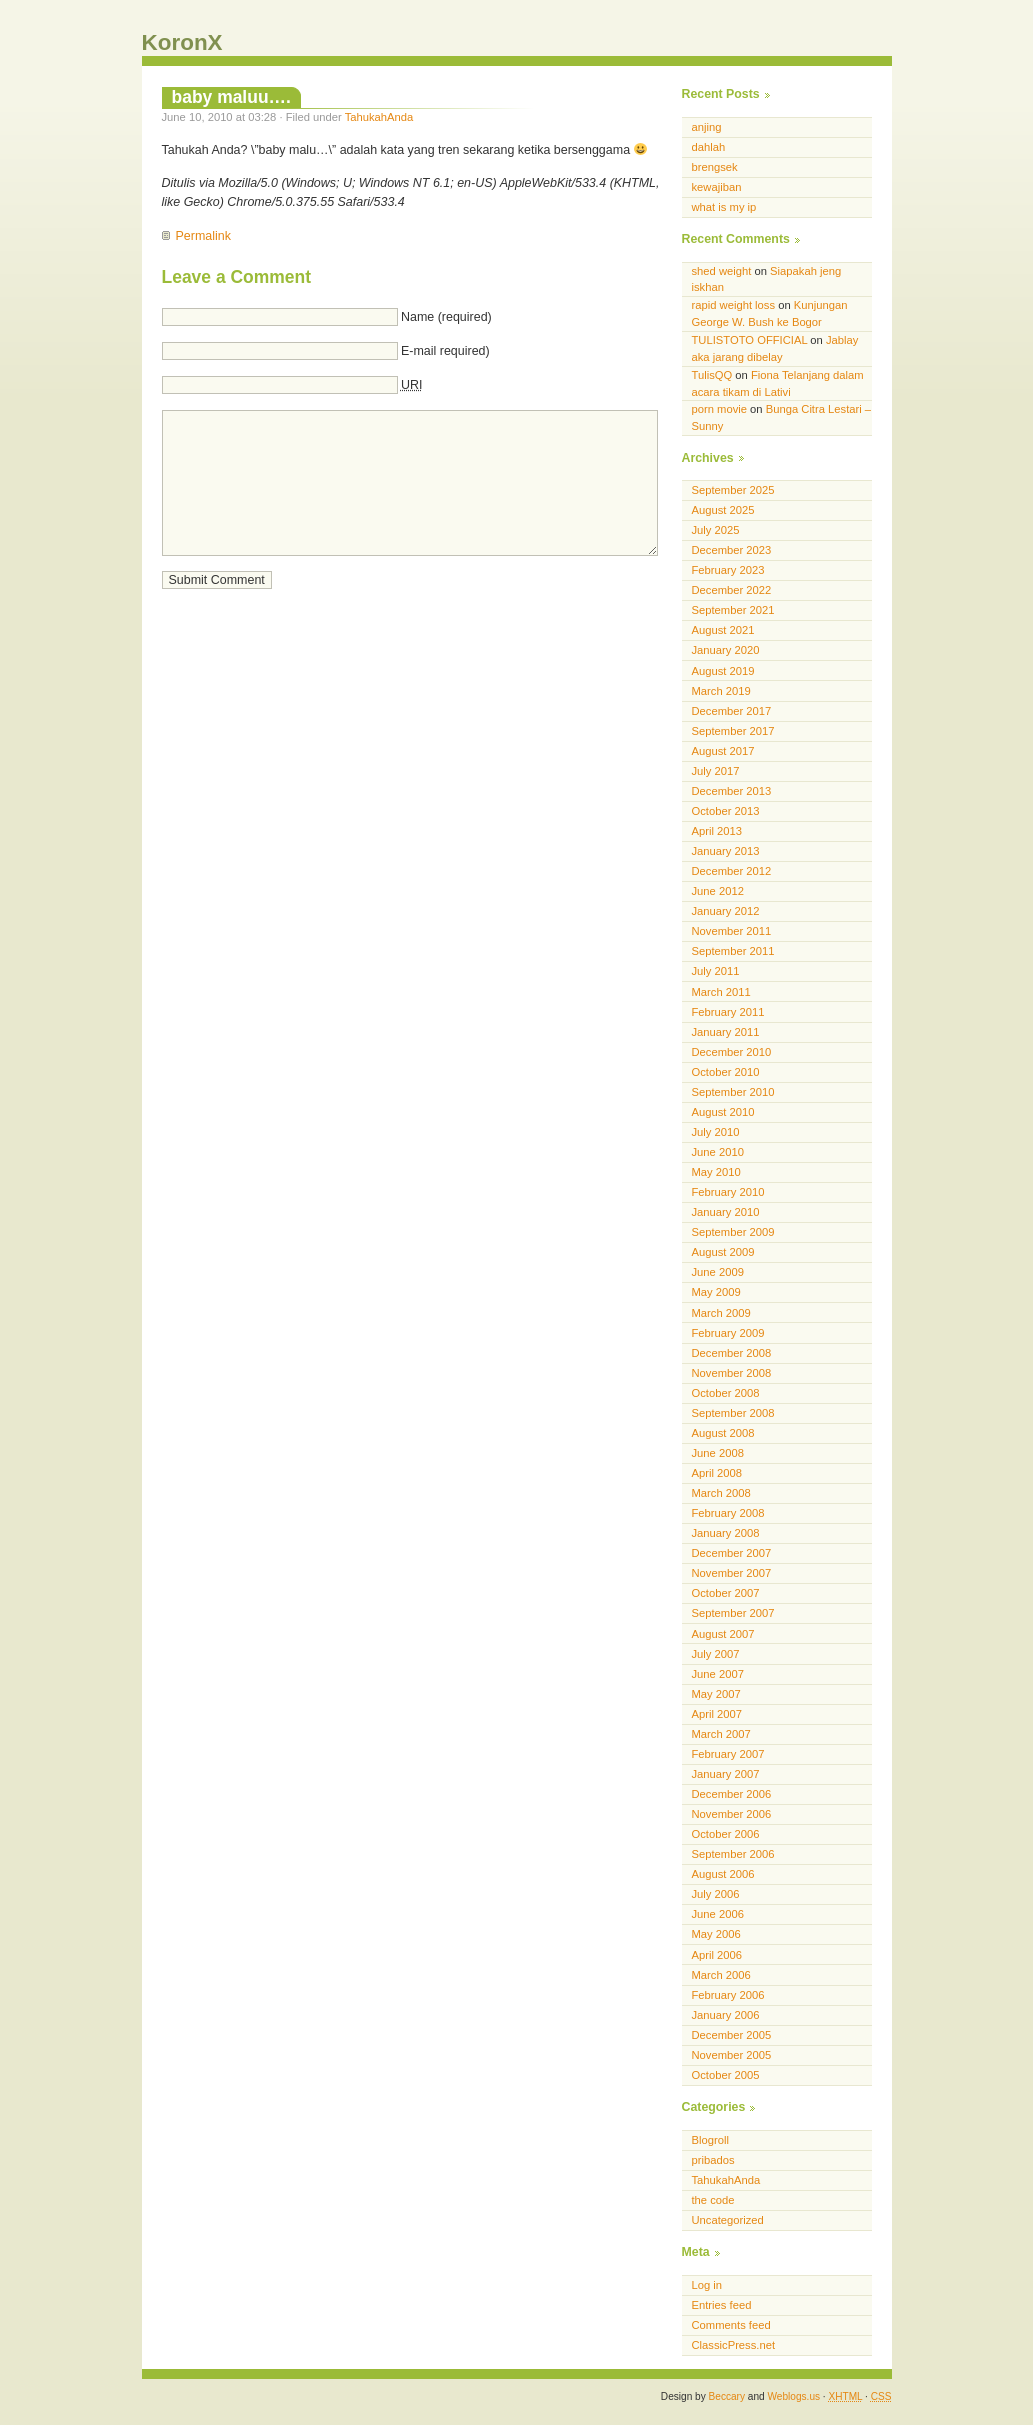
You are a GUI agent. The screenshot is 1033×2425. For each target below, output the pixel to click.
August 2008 (723, 1433)
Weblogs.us (793, 2396)
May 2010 (716, 1172)
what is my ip (724, 207)
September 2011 (733, 951)
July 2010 (716, 1132)
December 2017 (732, 711)
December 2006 (732, 1794)
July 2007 (716, 1654)
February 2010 (728, 1192)
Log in (707, 2285)
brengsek (715, 167)
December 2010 (732, 1052)
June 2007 (718, 1674)
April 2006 (717, 1955)
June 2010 (718, 1152)
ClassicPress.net (734, 2345)
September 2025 (733, 490)
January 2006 (726, 2015)
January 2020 (726, 650)
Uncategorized (728, 2220)
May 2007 (716, 1694)
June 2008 (718, 1453)
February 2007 (728, 1754)
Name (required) (446, 317)
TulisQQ (712, 375)
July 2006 (716, 1894)
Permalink (203, 236)
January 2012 (726, 911)
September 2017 (733, 731)
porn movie (720, 409)
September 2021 (733, 610)
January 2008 (726, 1533)
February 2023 (728, 570)
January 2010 (726, 1212)
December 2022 (732, 590)
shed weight (722, 271)
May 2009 (716, 1292)
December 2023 (732, 550)
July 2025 (716, 530)
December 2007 (732, 1553)
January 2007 (726, 1774)
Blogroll (710, 2140)
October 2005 (726, 2075)
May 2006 (716, 1934)
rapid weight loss (734, 305)
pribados (713, 2160)
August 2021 (723, 630)
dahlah (709, 147)
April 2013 (717, 831)
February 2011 (728, 1012)
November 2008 (732, 1373)
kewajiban (717, 187)
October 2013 (726, 811)
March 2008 (721, 1493)
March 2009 (721, 1313)
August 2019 (723, 671)
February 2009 (728, 1333)
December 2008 (732, 1353)
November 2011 (732, 931)
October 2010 (726, 1072)
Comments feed (731, 2325)
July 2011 (716, 971)
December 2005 (732, 2035)
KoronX (182, 42)
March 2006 (721, 1975)
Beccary (727, 2396)
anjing (707, 127)
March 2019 (721, 691)
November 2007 (732, 1573)
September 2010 (733, 1092)
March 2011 (721, 992)
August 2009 (723, 1252)
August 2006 (723, 1874)
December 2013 (732, 791)
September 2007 (733, 1613)
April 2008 (717, 1473)
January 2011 (726, 1032)
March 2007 (721, 1734)
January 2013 (726, 851)
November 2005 (732, 2055)
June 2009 (718, 1272)
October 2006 (726, 1834)
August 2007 (723, 1634)
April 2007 (717, 1714)
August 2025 (723, 510)
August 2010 (723, 1112)
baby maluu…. (231, 97)
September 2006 (733, 1854)
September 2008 (733, 1413)
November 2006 (732, 1814)
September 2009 (733, 1232)
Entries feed (722, 2305)
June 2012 (718, 891)
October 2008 (726, 1393)
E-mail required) (445, 351)
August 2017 (723, 751)
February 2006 (728, 1995)
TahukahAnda (379, 117)
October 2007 (726, 1593)
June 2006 (718, 1914)
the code (713, 2200)
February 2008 (728, 1513)
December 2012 (732, 871)
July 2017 (716, 771)
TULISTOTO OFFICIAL (750, 340)
